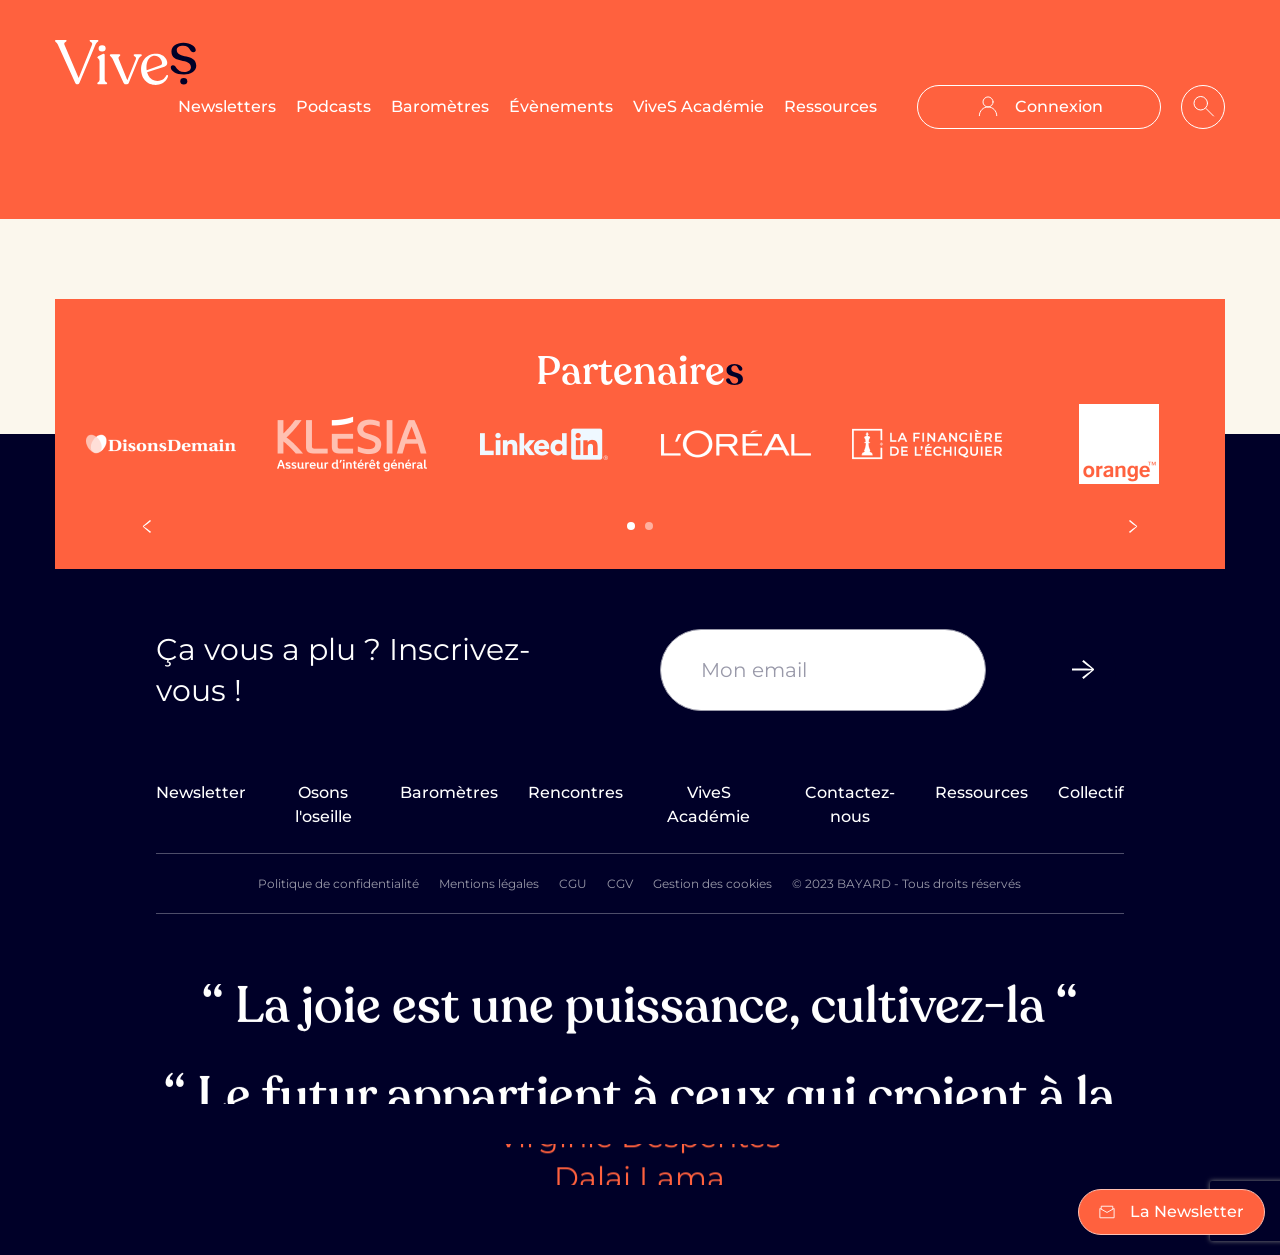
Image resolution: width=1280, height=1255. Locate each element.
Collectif (1091, 792)
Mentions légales (489, 883)
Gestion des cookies (712, 883)
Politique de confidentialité (338, 883)
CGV (620, 883)
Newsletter (201, 792)
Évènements (561, 106)
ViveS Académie (698, 106)
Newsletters (227, 106)
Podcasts (333, 106)
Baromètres (440, 106)
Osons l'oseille (323, 804)
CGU (573, 883)
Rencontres (575, 792)
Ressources (830, 106)
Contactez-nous (850, 804)
